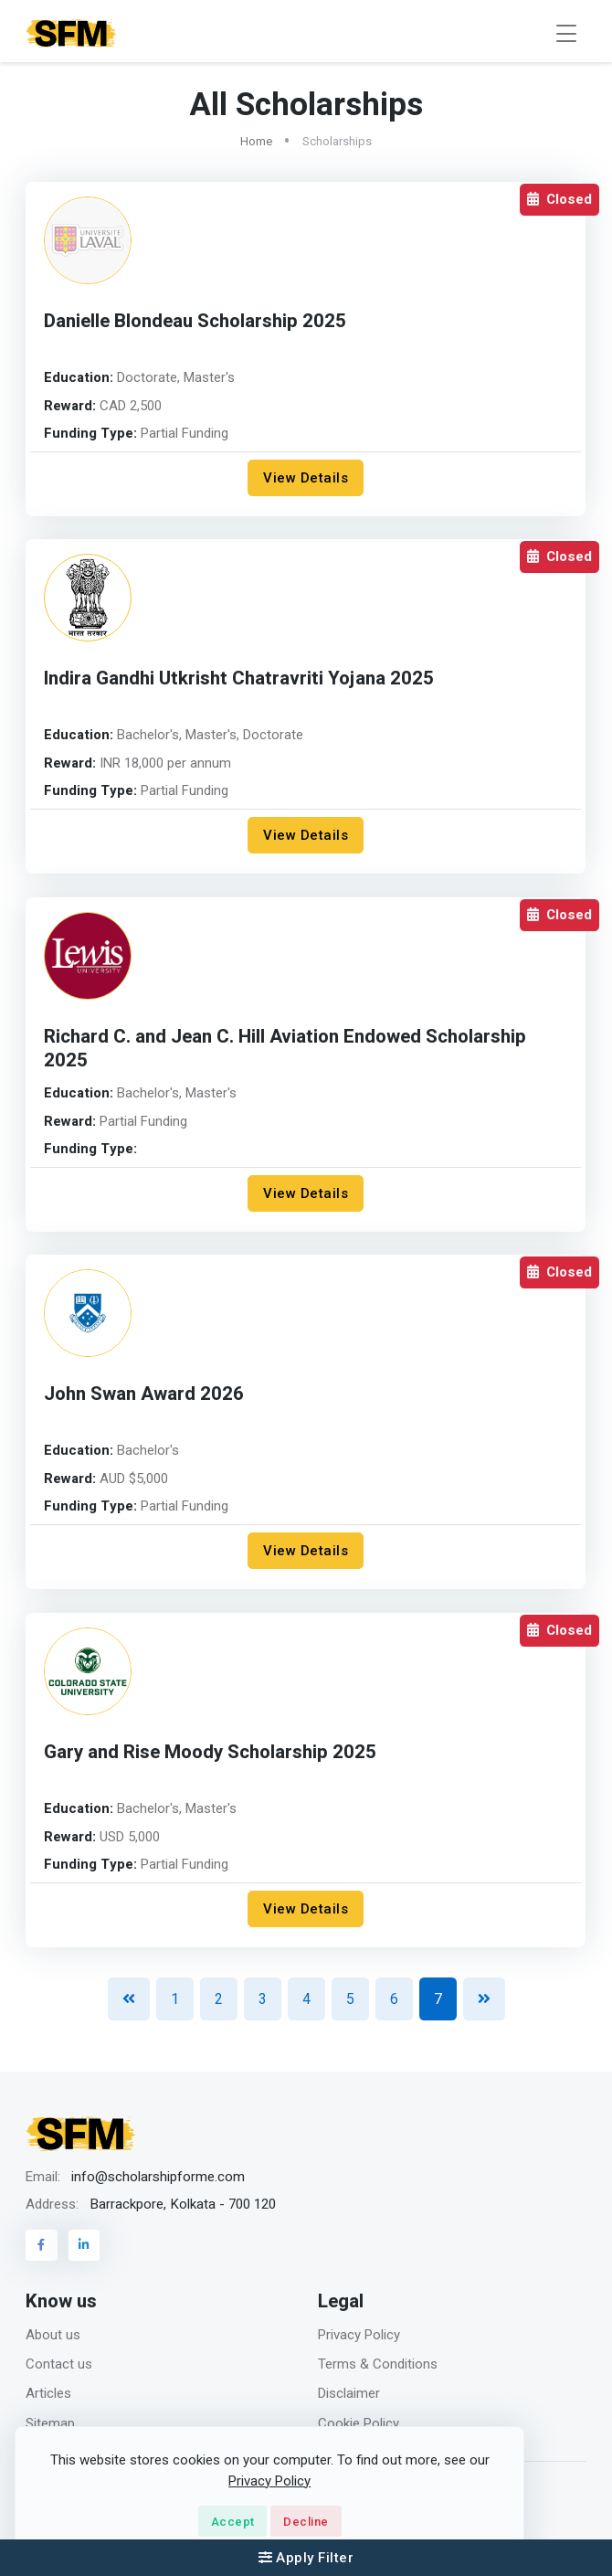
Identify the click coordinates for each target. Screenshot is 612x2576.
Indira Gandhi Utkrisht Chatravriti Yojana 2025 (239, 678)
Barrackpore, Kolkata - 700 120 (183, 2204)
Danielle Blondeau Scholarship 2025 (195, 321)
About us (53, 2335)
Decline (306, 2521)
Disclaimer (349, 2393)
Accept (233, 2521)
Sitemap (50, 2423)
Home (256, 141)
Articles (48, 2393)
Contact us (59, 2364)
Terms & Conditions (378, 2364)
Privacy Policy (359, 2335)
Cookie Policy (358, 2423)
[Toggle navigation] (566, 33)
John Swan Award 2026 (144, 1394)
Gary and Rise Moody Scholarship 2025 (210, 1752)
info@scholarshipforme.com (158, 2177)
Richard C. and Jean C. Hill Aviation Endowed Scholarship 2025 (285, 1049)
